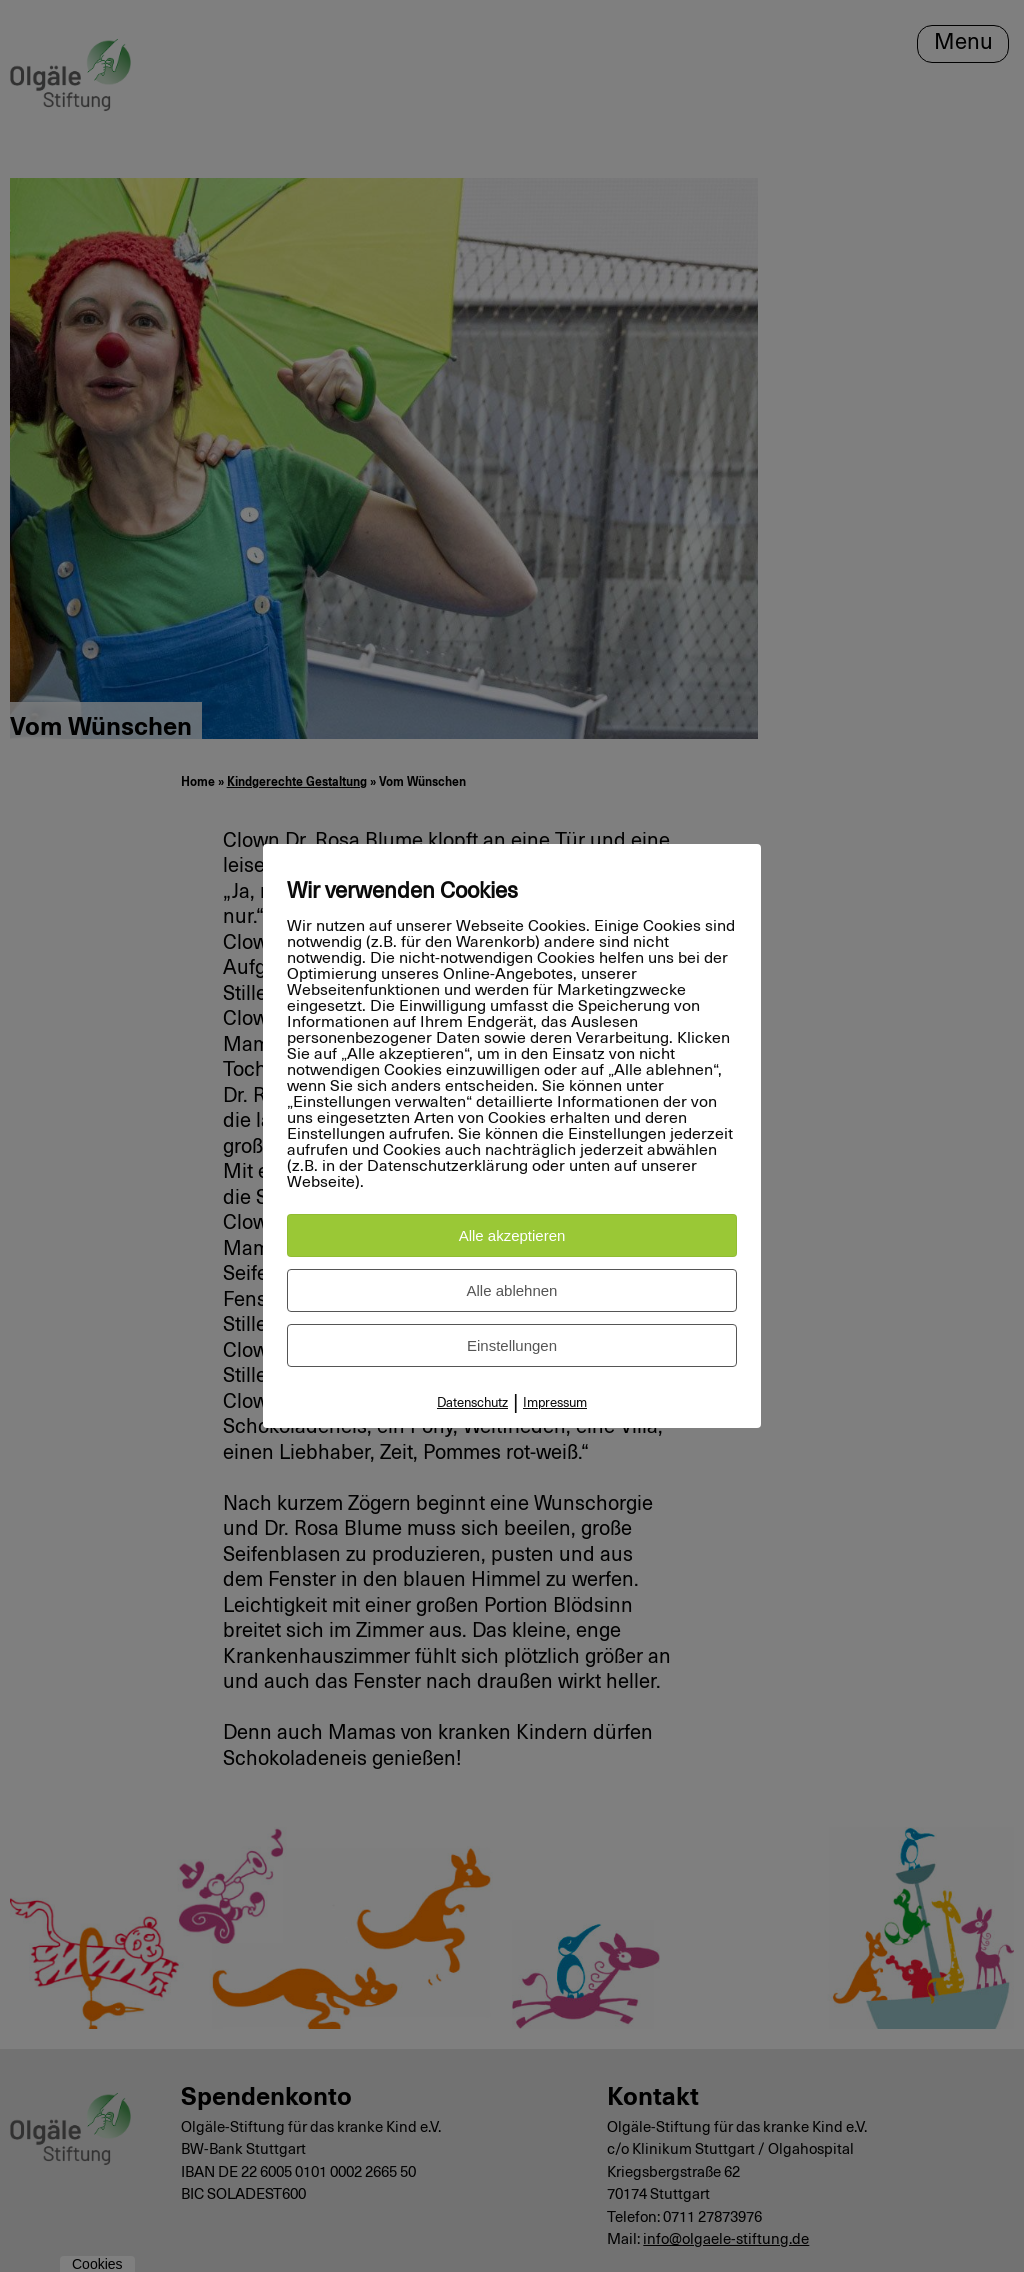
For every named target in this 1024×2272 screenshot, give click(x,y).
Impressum (555, 1403)
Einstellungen (512, 1345)
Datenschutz (472, 1403)
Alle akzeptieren (512, 1235)
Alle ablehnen (512, 1290)
